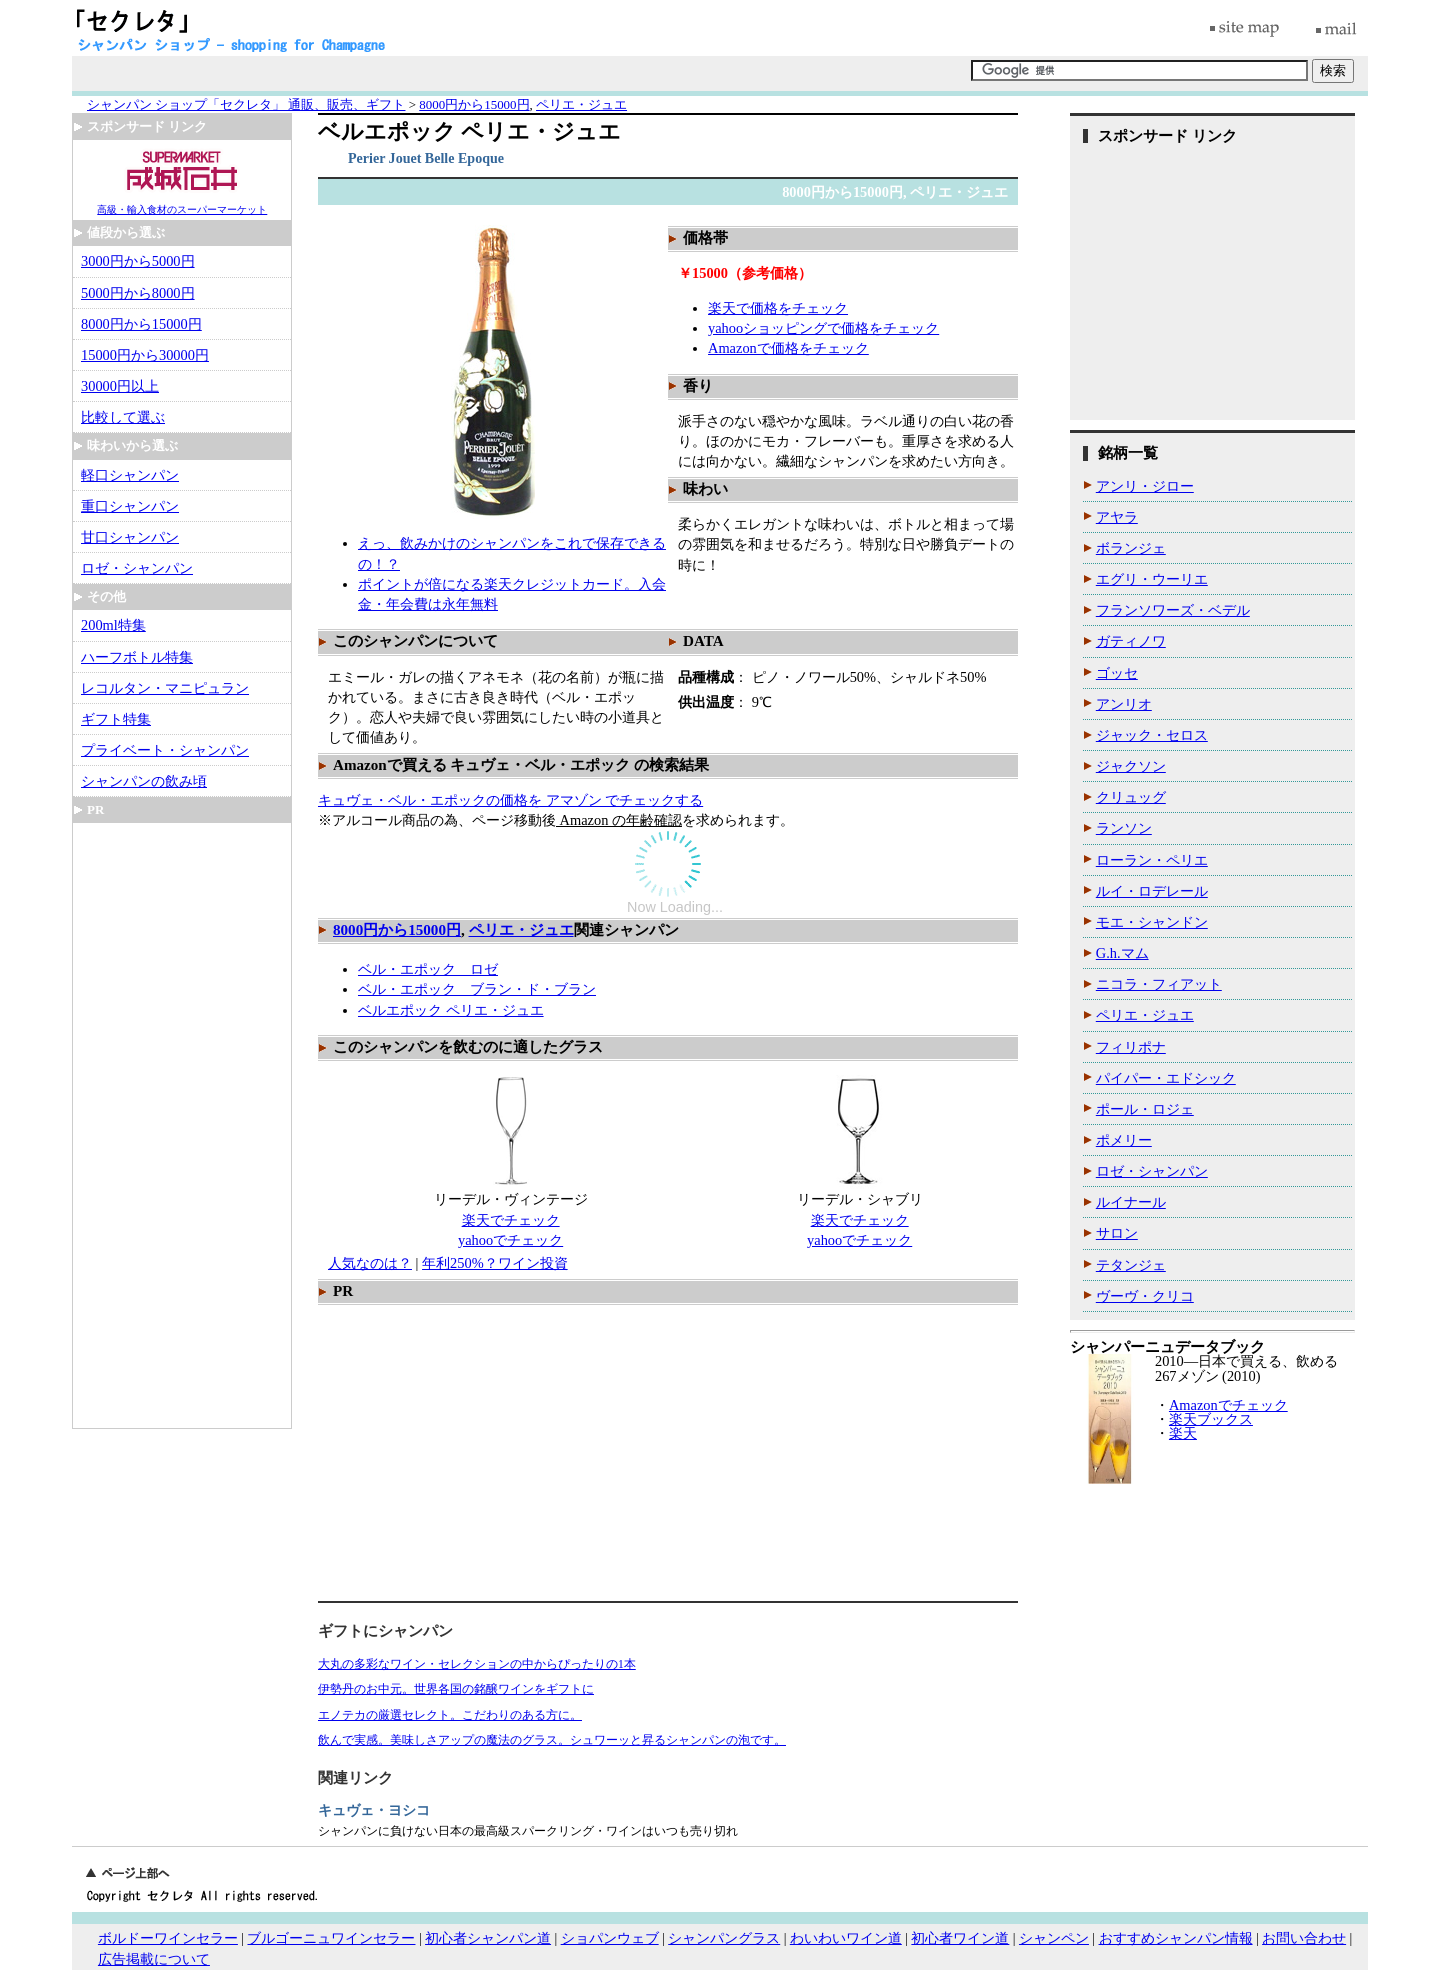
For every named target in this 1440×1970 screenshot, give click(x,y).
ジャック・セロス (1152, 735)
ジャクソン (1131, 766)
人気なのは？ (370, 1263)
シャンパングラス (724, 1938)
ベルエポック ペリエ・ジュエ (451, 1010)
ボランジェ (1131, 548)
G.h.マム (1122, 953)
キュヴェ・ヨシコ (374, 1810)
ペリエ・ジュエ (521, 930)
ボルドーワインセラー (168, 1938)
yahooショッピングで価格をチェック (823, 328)
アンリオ (1124, 704)
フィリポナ (1131, 1047)
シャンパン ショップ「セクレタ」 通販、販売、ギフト (246, 104)
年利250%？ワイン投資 (495, 1263)
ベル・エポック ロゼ (428, 969)
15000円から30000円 (145, 355)
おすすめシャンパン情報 (1176, 1938)
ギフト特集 (116, 719)
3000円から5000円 (138, 261)
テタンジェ (1131, 1265)
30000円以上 (120, 386)
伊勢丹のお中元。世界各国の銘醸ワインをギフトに (456, 1689)
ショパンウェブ (610, 1938)
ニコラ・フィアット (1159, 984)
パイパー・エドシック (1166, 1078)
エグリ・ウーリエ (1152, 579)
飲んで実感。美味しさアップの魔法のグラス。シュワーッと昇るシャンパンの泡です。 (552, 1740)
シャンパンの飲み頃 (144, 781)
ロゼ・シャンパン (137, 568)
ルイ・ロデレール (1152, 891)
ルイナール (1131, 1202)
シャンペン (1054, 1938)
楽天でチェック (511, 1220)
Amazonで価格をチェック (788, 348)
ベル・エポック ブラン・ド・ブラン (477, 989)
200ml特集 (113, 625)
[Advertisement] (496, 1456)
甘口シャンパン (130, 537)
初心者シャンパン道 (488, 1938)
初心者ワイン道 (960, 1938)
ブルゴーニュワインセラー (331, 1938)
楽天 (1183, 1433)
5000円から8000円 (138, 293)
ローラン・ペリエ (1152, 860)
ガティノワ (1131, 641)
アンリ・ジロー (1145, 486)
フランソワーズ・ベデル (1173, 610)
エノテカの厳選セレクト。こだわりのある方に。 (450, 1715)
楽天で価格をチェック (778, 308)
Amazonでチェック (1228, 1405)
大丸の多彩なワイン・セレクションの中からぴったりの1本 (477, 1664)
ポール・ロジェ (1145, 1109)
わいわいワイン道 (846, 1938)
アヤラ (1117, 517)
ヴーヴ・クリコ (1145, 1296)
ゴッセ (1117, 673)
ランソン (1124, 828)
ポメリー (1124, 1140)
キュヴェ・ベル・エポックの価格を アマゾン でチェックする (510, 800)
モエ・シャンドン (1152, 922)
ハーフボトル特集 (137, 657)
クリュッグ (1131, 797)
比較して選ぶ (123, 417)
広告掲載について (154, 1959)
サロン (1117, 1233)
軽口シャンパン (130, 475)
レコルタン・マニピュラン (165, 688)
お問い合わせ (1304, 1938)
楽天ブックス (1211, 1419)
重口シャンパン (130, 506)
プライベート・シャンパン (165, 750)
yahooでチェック (510, 1240)
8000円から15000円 (397, 930)
